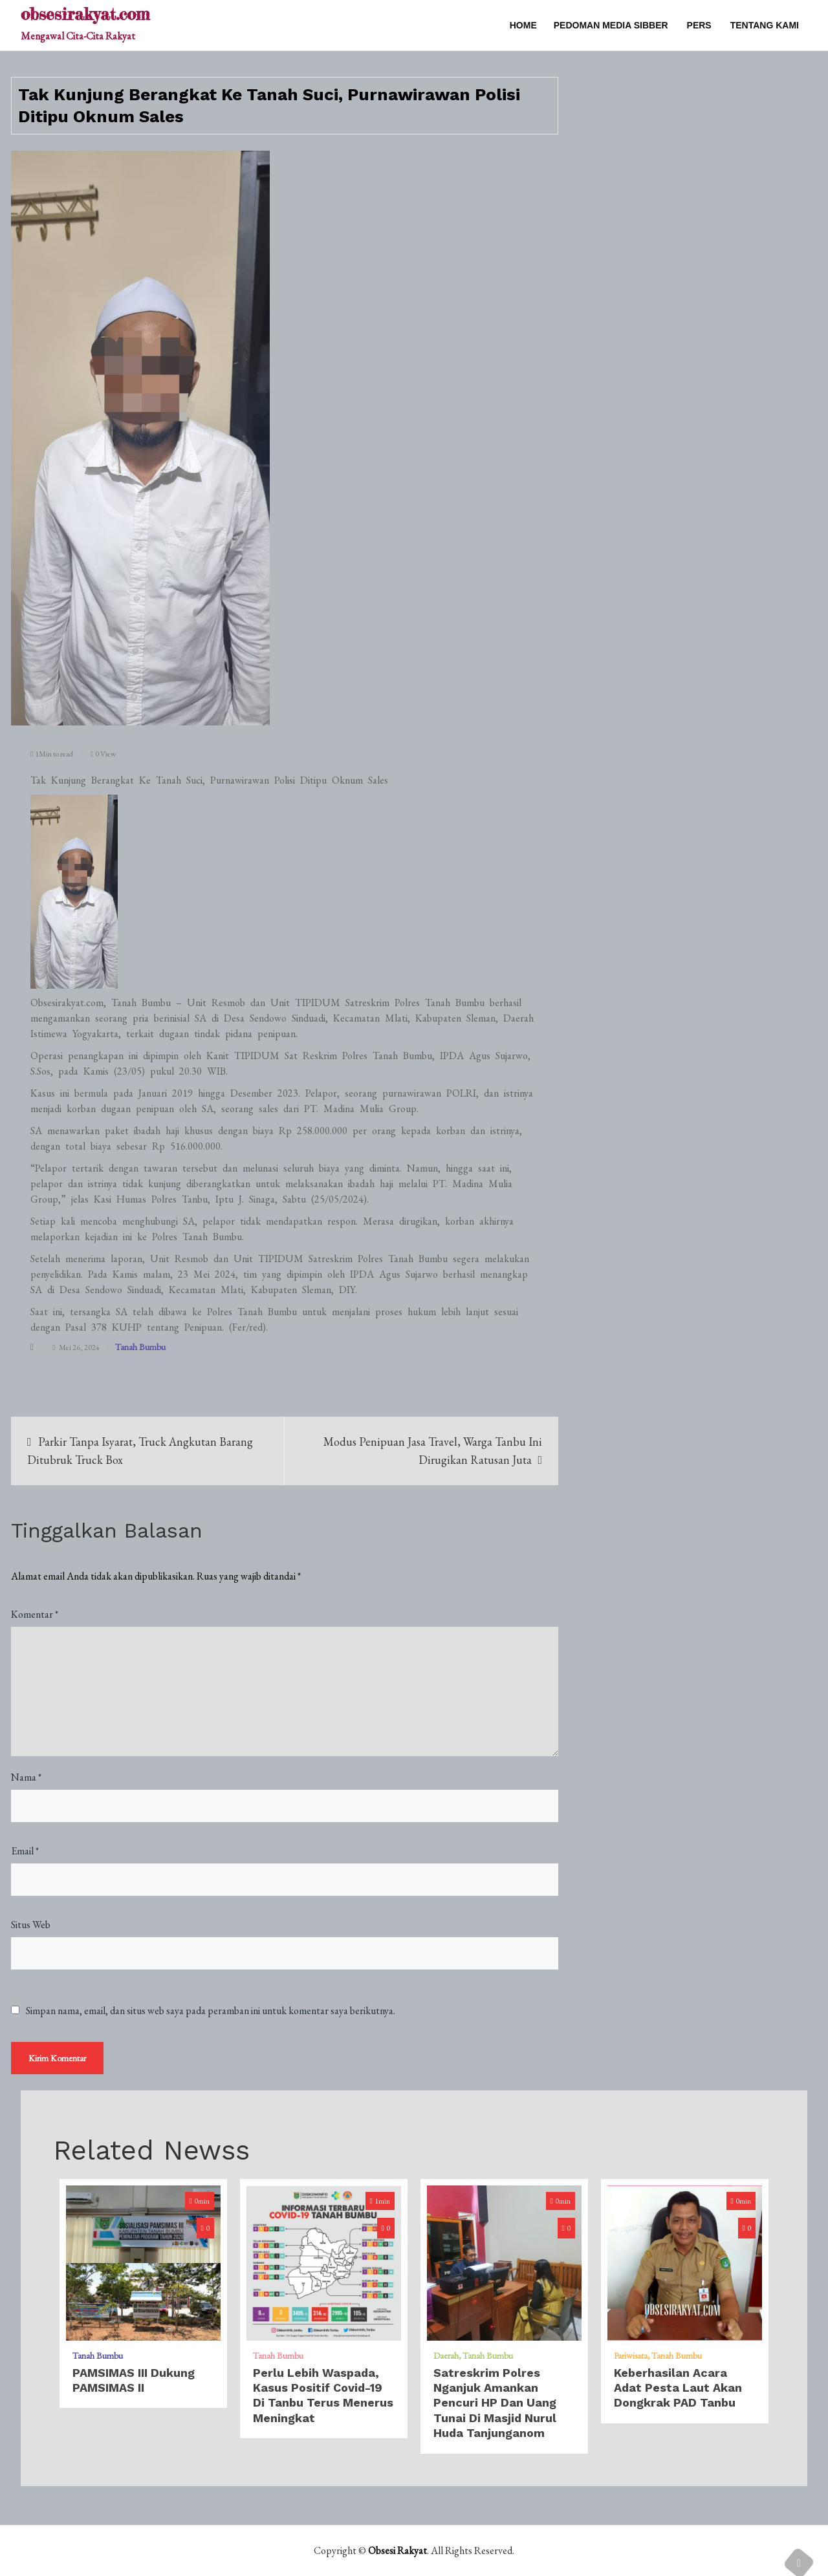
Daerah (446, 2355)
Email (25, 1851)
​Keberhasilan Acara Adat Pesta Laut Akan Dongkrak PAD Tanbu (678, 2388)
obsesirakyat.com (85, 14)
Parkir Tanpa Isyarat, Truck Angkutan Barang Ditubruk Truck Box (140, 1450)
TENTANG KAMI (764, 25)
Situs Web (30, 1924)
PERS (699, 25)
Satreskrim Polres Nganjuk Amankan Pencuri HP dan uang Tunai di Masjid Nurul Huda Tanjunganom (494, 2403)
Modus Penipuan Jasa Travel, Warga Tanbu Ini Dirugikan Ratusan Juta (432, 1450)
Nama (26, 1777)
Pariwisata (631, 2355)
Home (523, 25)
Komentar (34, 1614)
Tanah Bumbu (140, 1346)
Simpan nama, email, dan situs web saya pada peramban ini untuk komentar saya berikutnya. (210, 2011)
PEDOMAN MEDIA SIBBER (611, 25)
